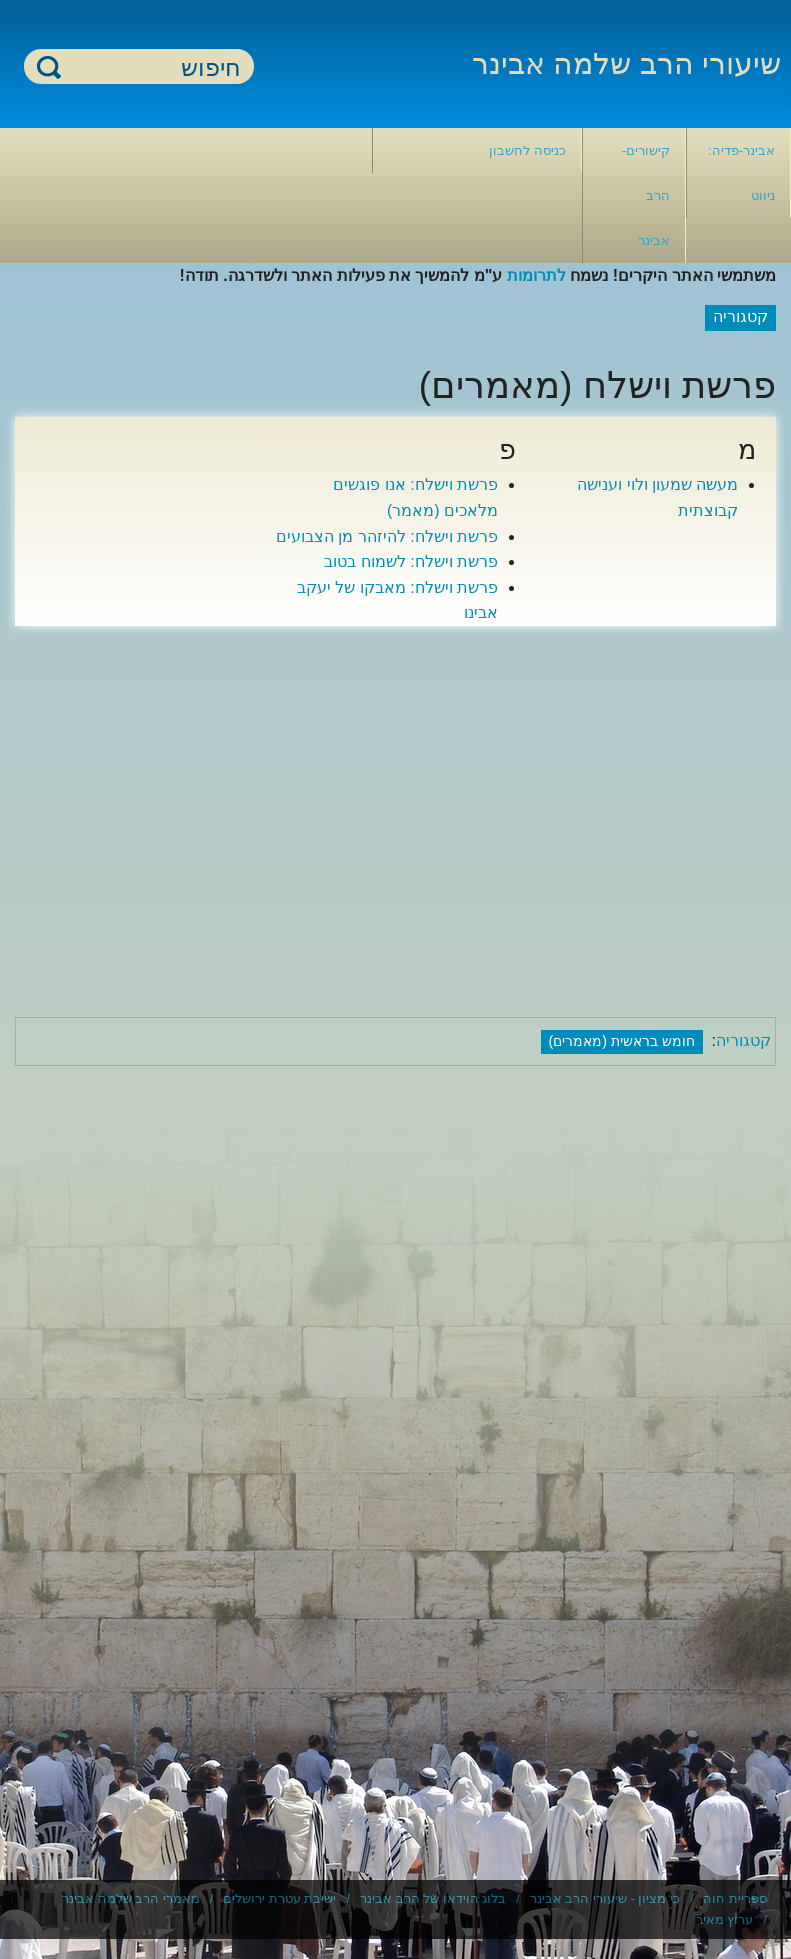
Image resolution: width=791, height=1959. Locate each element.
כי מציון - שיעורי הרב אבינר (605, 1898)
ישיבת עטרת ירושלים (279, 1898)
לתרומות (536, 275)
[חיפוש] (151, 67)
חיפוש (49, 66)
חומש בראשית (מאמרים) (622, 1041)
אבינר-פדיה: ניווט (741, 173)
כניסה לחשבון (527, 150)
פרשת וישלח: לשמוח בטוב (411, 561)
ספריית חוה (735, 1898)
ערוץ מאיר (725, 1919)
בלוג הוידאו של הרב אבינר (433, 1898)
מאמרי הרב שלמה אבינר (131, 1898)
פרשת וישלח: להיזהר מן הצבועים (387, 536)
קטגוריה (743, 1040)
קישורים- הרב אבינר (646, 195)
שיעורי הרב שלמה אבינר (626, 63)
